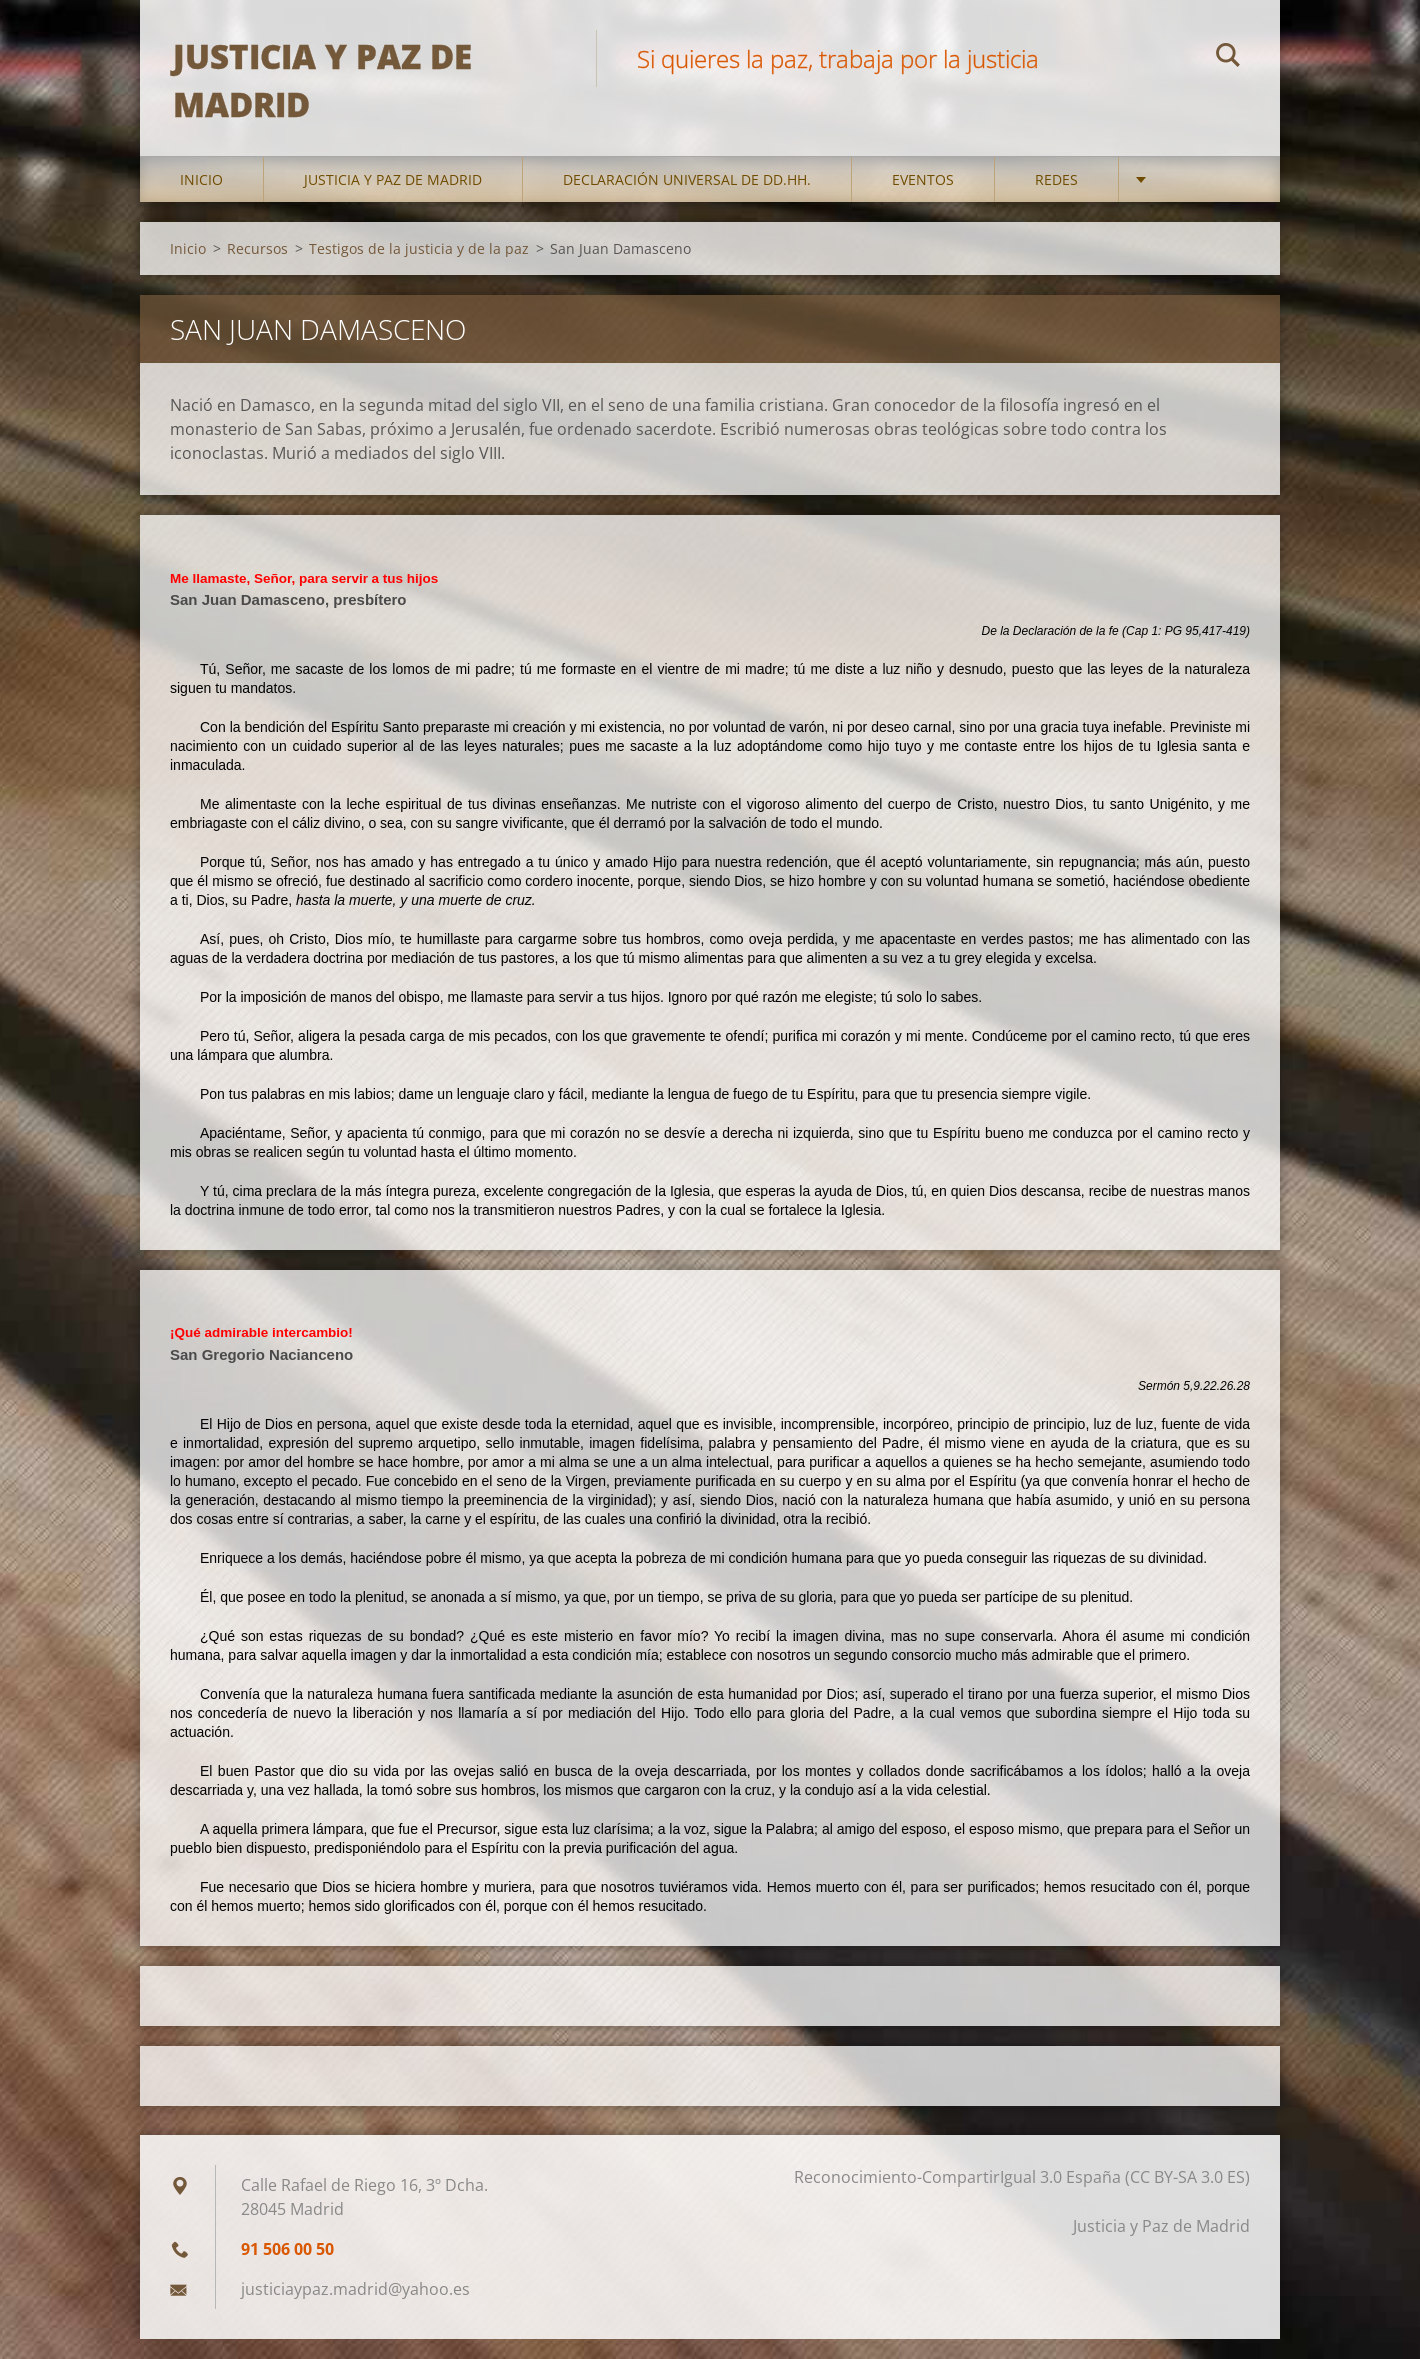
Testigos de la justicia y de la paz (419, 268)
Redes (1056, 199)
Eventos (923, 199)
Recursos (257, 268)
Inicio (201, 199)
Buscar (1228, 58)
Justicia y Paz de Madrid (393, 199)
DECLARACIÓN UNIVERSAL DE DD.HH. (687, 199)
